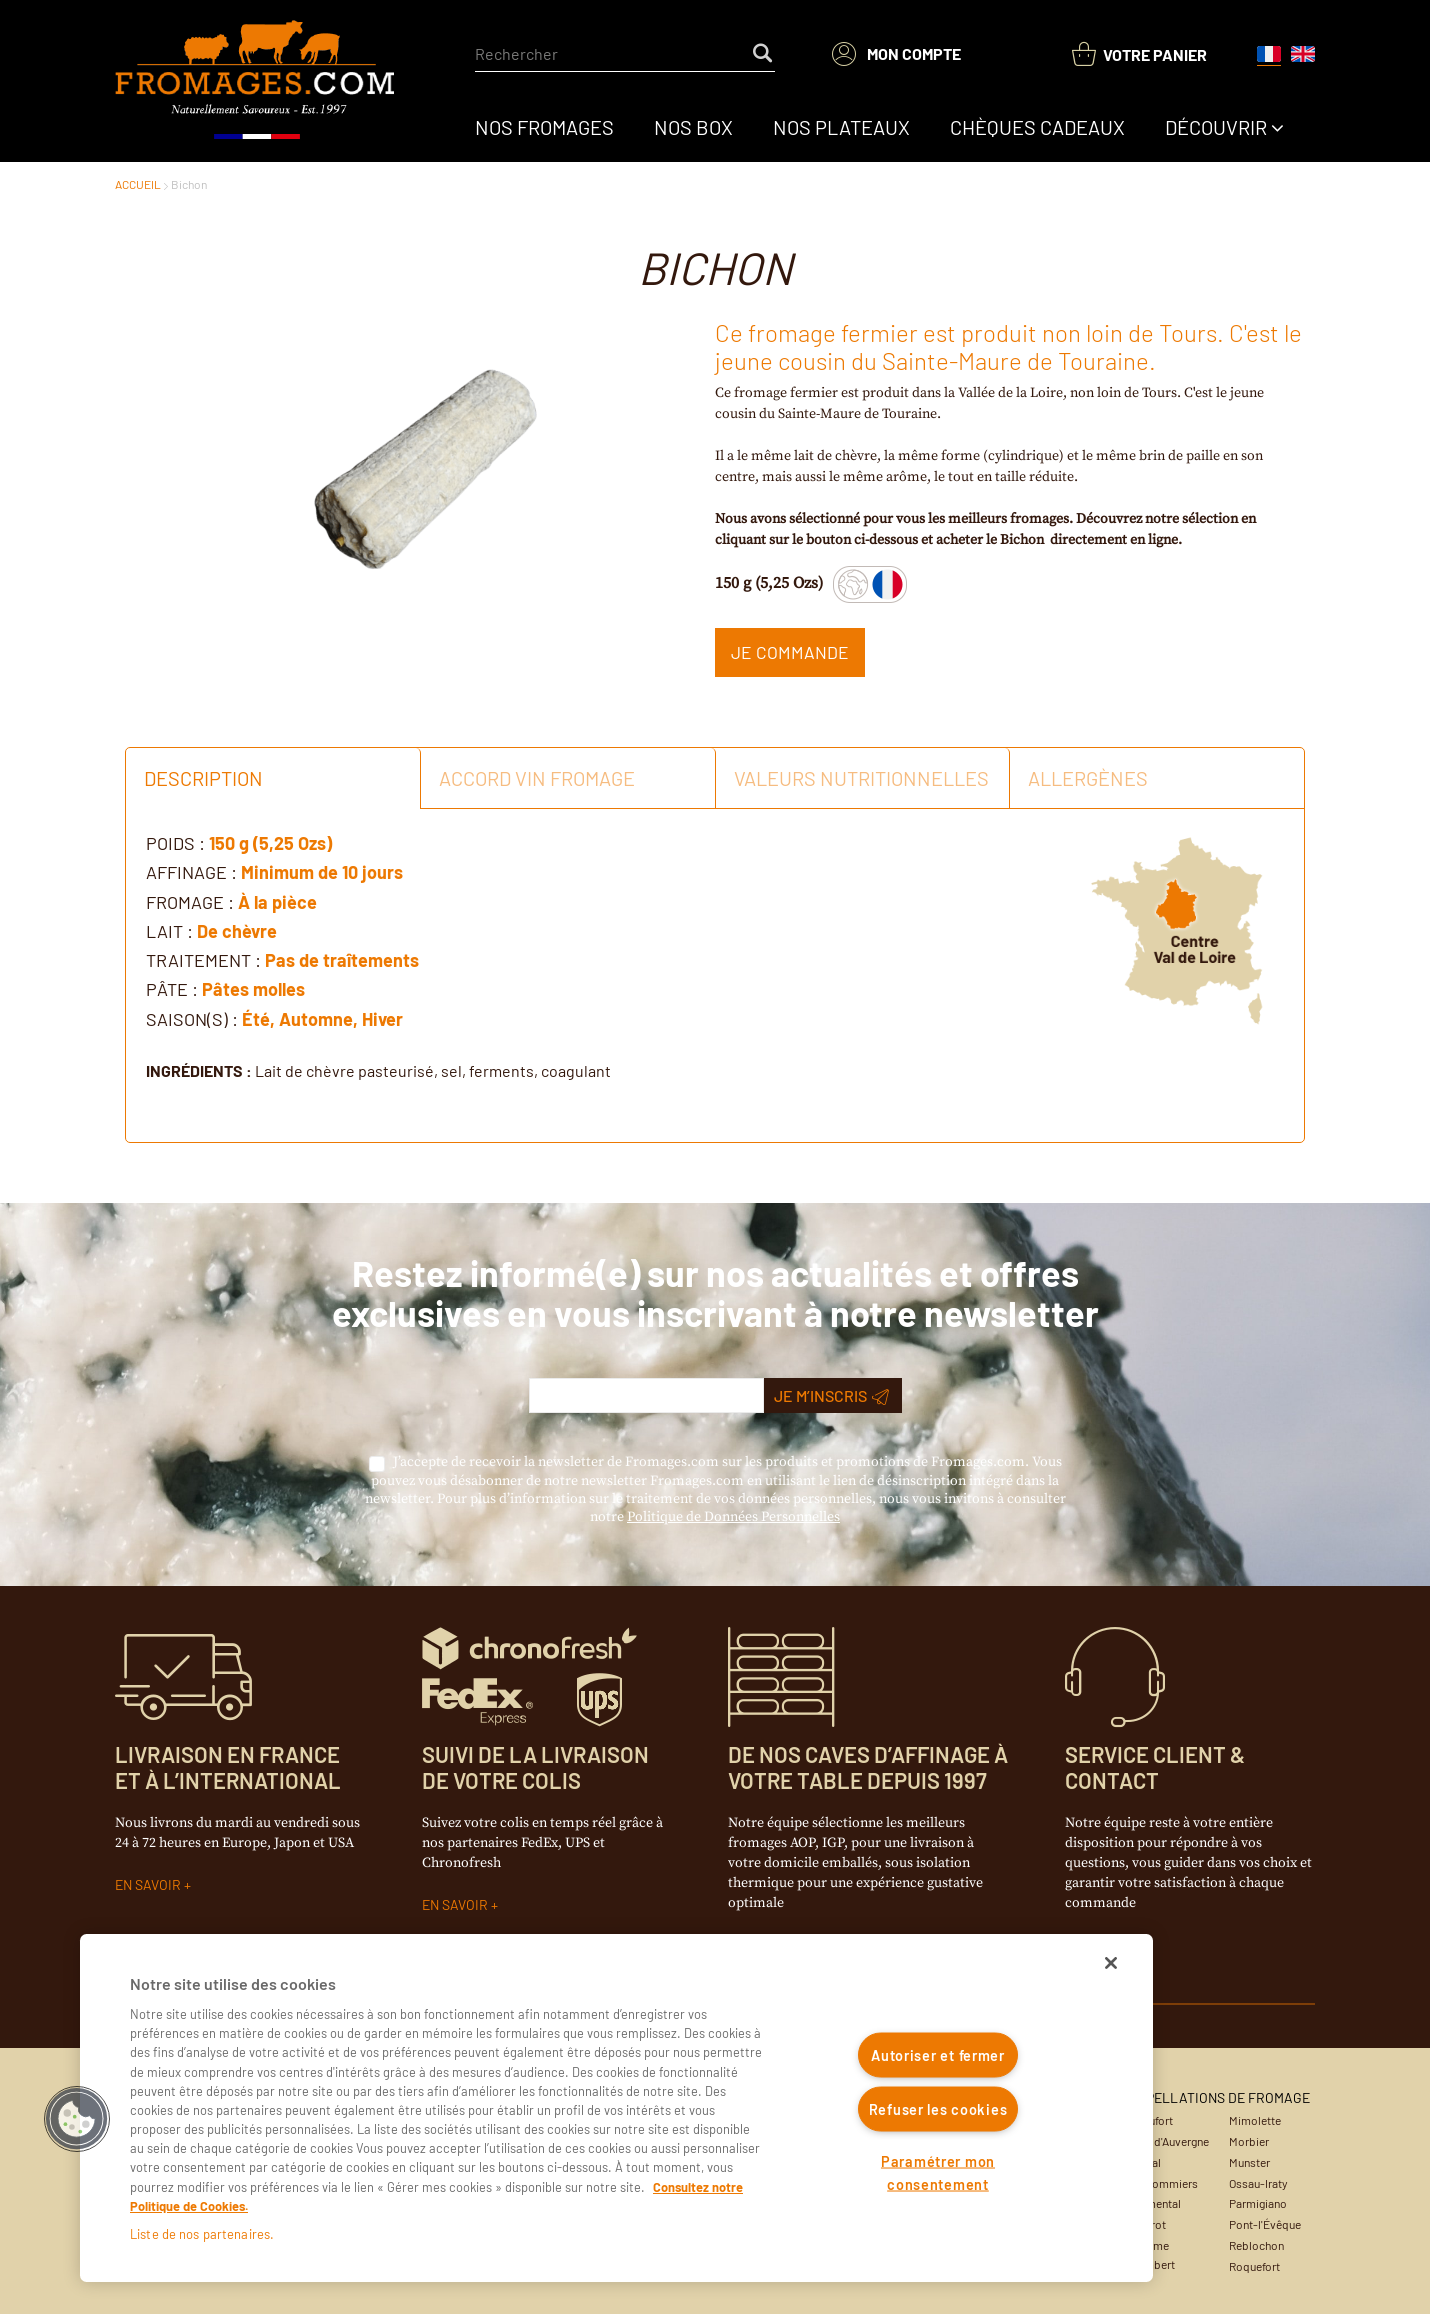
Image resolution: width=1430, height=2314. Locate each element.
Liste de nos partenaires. (202, 2234)
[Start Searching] (764, 54)
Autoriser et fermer (938, 2055)
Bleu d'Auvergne (1169, 2141)
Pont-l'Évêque (1265, 2224)
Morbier (1249, 2141)
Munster (1249, 2162)
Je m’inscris (831, 1396)
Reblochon (1256, 2245)
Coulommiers (1163, 2183)
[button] (77, 2119)
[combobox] (625, 54)
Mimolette (1255, 2120)
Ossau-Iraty (1258, 2183)
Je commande (790, 652)
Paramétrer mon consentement (938, 2172)
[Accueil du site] (256, 81)
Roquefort (1254, 2266)
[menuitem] (544, 127)
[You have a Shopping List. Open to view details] (1139, 54)
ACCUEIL (138, 184)
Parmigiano (1258, 2203)
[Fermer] (1111, 1963)
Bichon (189, 184)
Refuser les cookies (938, 2108)
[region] (616, 2108)
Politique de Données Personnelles (733, 1517)
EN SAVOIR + (153, 1884)
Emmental (1155, 2203)
